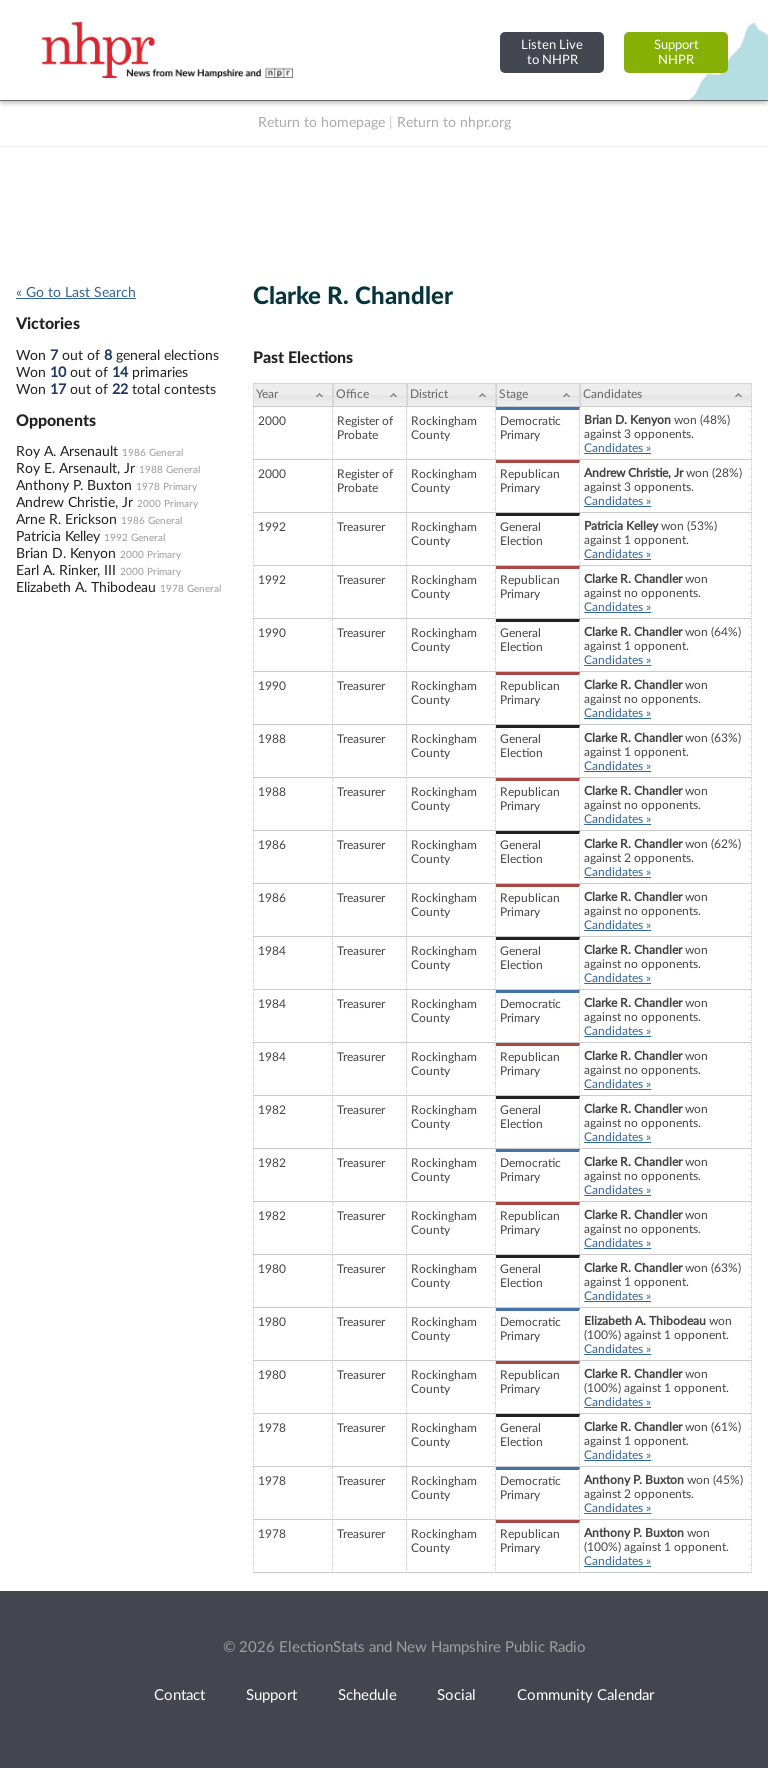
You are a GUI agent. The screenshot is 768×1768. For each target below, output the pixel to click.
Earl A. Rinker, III (66, 571)
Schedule (367, 1695)
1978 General (190, 589)
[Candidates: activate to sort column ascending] (666, 395)
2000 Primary (167, 504)
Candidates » (617, 448)
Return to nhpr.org (454, 123)
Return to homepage (321, 123)
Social (456, 1695)
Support (271, 1695)
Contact (179, 1695)
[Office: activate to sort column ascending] (370, 395)
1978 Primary (166, 487)
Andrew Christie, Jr (74, 503)
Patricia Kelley (58, 537)
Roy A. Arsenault (67, 452)
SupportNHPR (676, 52)
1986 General (152, 453)
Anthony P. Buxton (74, 486)
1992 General (134, 538)
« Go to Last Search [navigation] (76, 293)
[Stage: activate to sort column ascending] (538, 395)
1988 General (169, 470)
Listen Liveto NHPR (552, 52)
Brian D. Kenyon (66, 554)
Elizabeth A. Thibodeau (86, 588)
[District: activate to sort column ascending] (451, 395)
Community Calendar (585, 1695)
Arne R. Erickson (66, 520)
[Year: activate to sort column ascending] (293, 395)
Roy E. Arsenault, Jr (75, 469)
